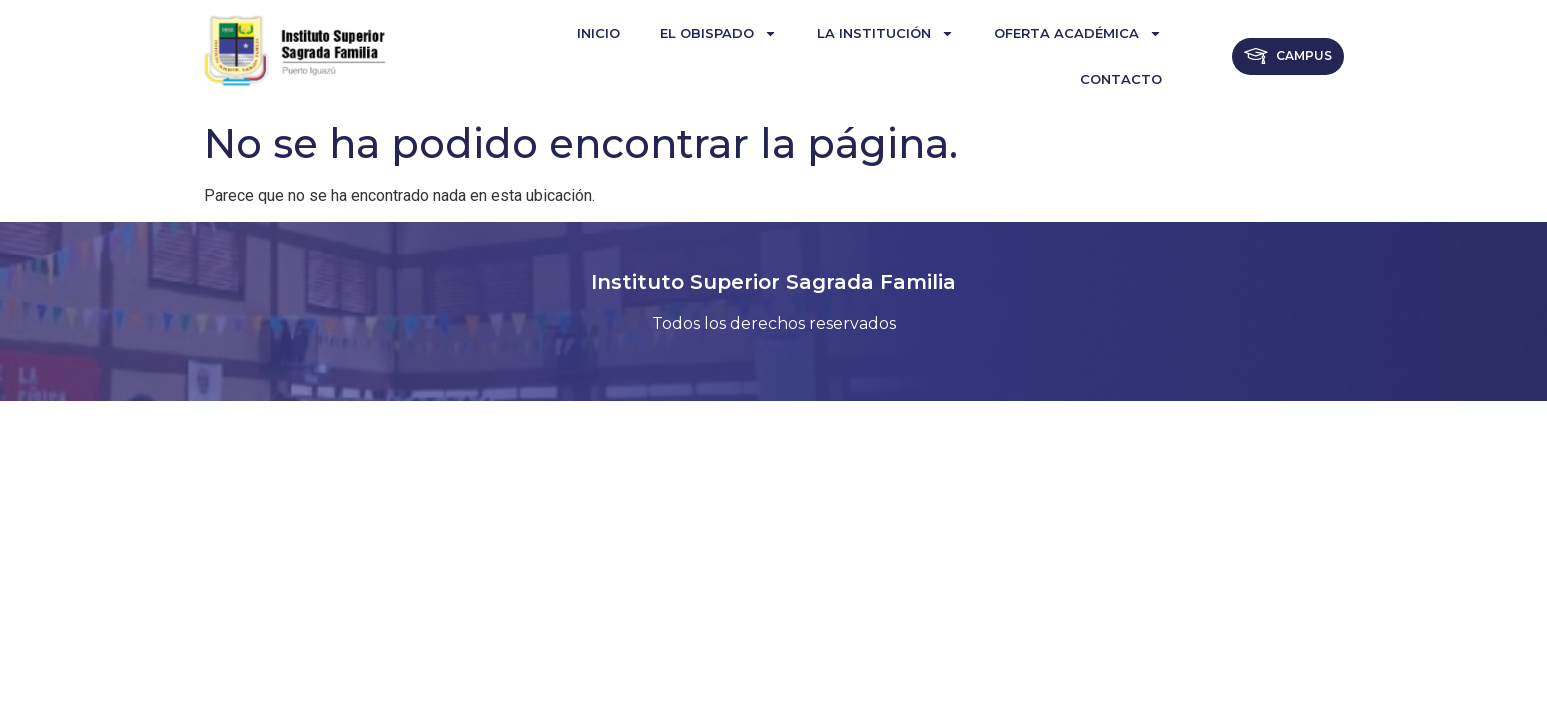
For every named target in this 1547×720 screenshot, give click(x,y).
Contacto (1121, 79)
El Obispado (718, 33)
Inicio (598, 33)
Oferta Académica (1078, 33)
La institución (885, 33)
